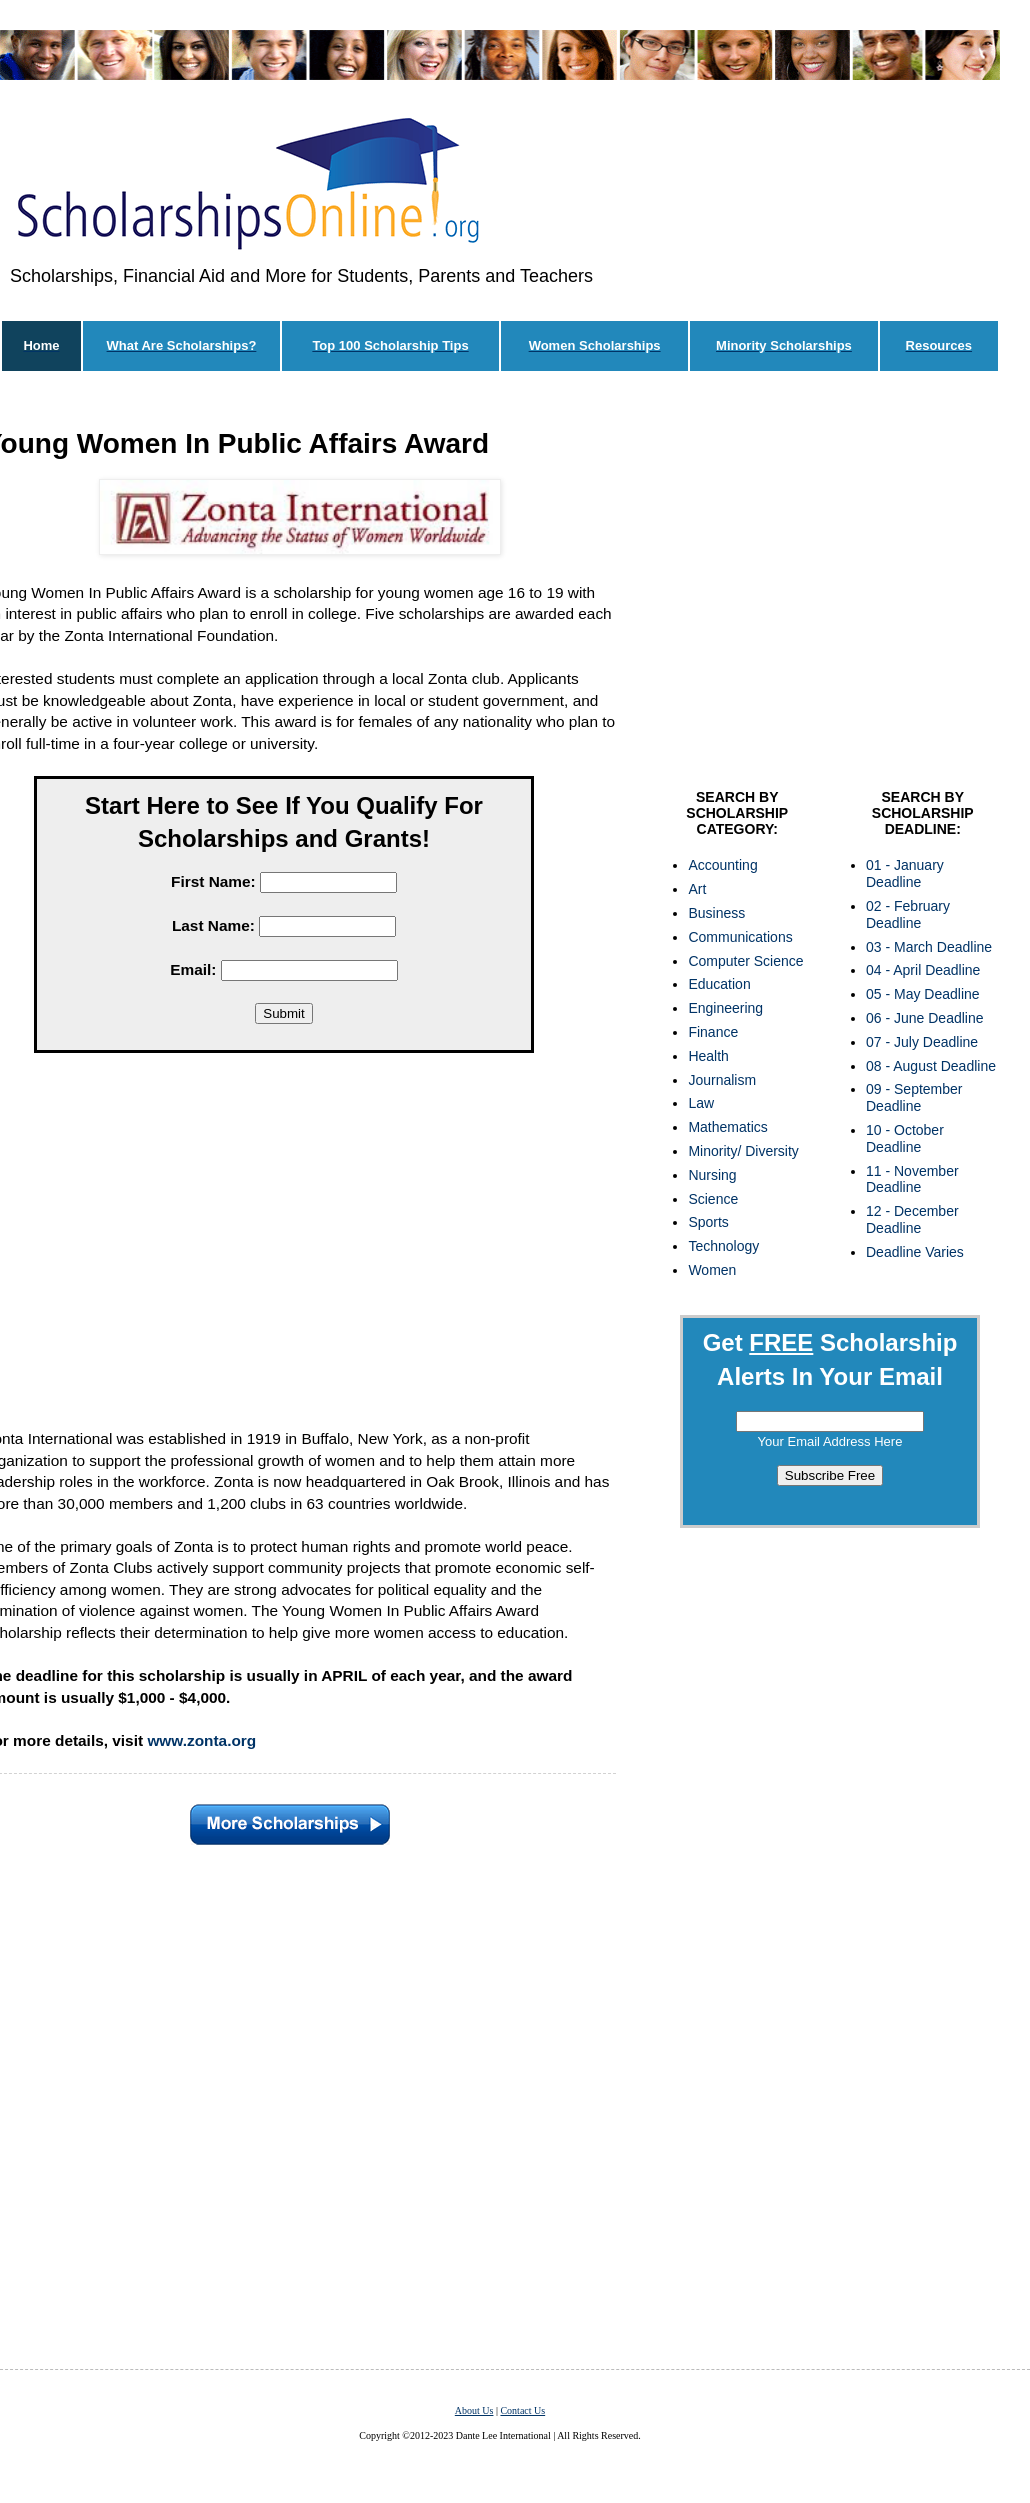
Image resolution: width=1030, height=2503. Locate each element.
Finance (713, 1032)
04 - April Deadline (923, 970)
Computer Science (745, 961)
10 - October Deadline (905, 1138)
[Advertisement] (830, 585)
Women (712, 1270)
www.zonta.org (201, 1740)
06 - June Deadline (925, 1018)
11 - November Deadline (912, 1179)
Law (701, 1103)
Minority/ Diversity (743, 1151)
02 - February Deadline (908, 914)
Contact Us (522, 2410)
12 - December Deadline (912, 1219)
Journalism (722, 1080)
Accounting (722, 865)
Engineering (725, 1008)
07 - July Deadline (922, 1042)
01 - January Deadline (905, 873)
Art (697, 889)
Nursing (712, 1175)
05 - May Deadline (923, 994)
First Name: (213, 881)
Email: (193, 969)
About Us (474, 2410)
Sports (708, 1222)
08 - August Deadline (931, 1066)
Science (713, 1199)
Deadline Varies (915, 1252)
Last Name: (213, 925)
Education (719, 984)
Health (708, 1056)
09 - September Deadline (914, 1097)
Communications (740, 937)
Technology (723, 1246)
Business (716, 913)
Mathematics (727, 1127)
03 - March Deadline (929, 947)
